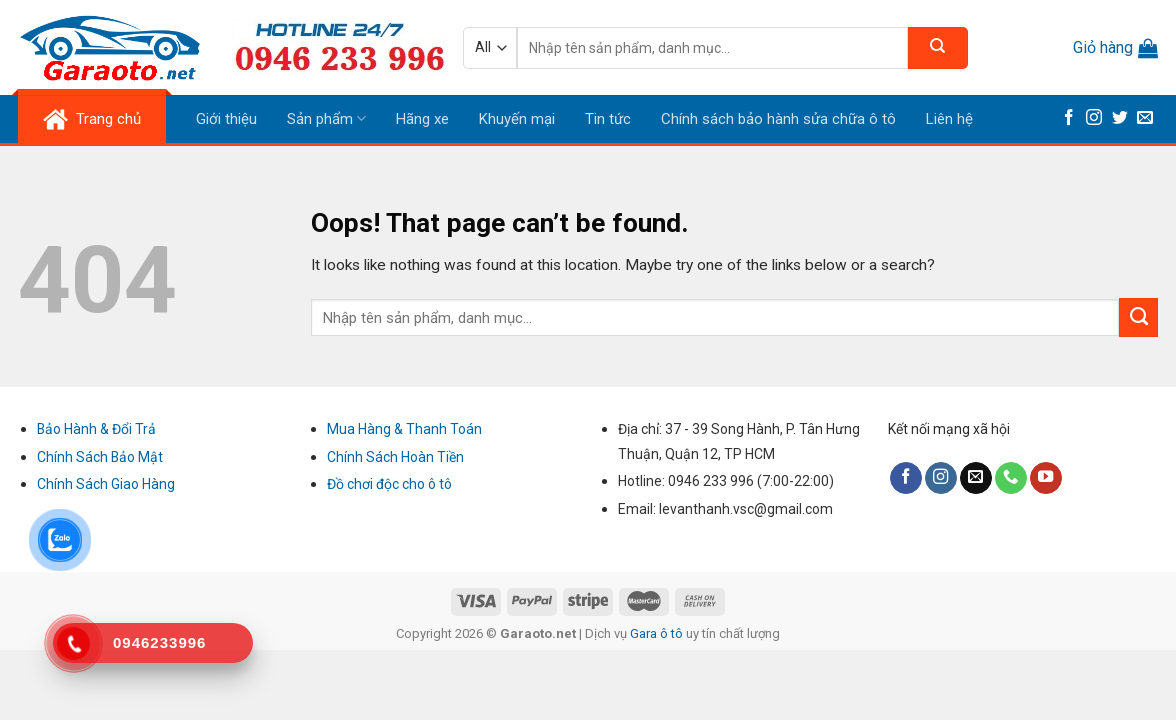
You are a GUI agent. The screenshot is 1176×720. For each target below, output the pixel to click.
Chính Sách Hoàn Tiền (395, 457)
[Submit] (1138, 317)
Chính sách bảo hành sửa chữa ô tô (778, 119)
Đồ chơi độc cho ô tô (389, 484)
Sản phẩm (326, 118)
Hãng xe (422, 119)
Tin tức (608, 119)
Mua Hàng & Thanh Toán (404, 429)
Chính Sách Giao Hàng (106, 484)
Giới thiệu (226, 119)
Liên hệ (949, 119)
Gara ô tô (658, 633)
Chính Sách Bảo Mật (100, 457)
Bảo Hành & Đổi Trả (96, 429)
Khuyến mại (517, 119)
